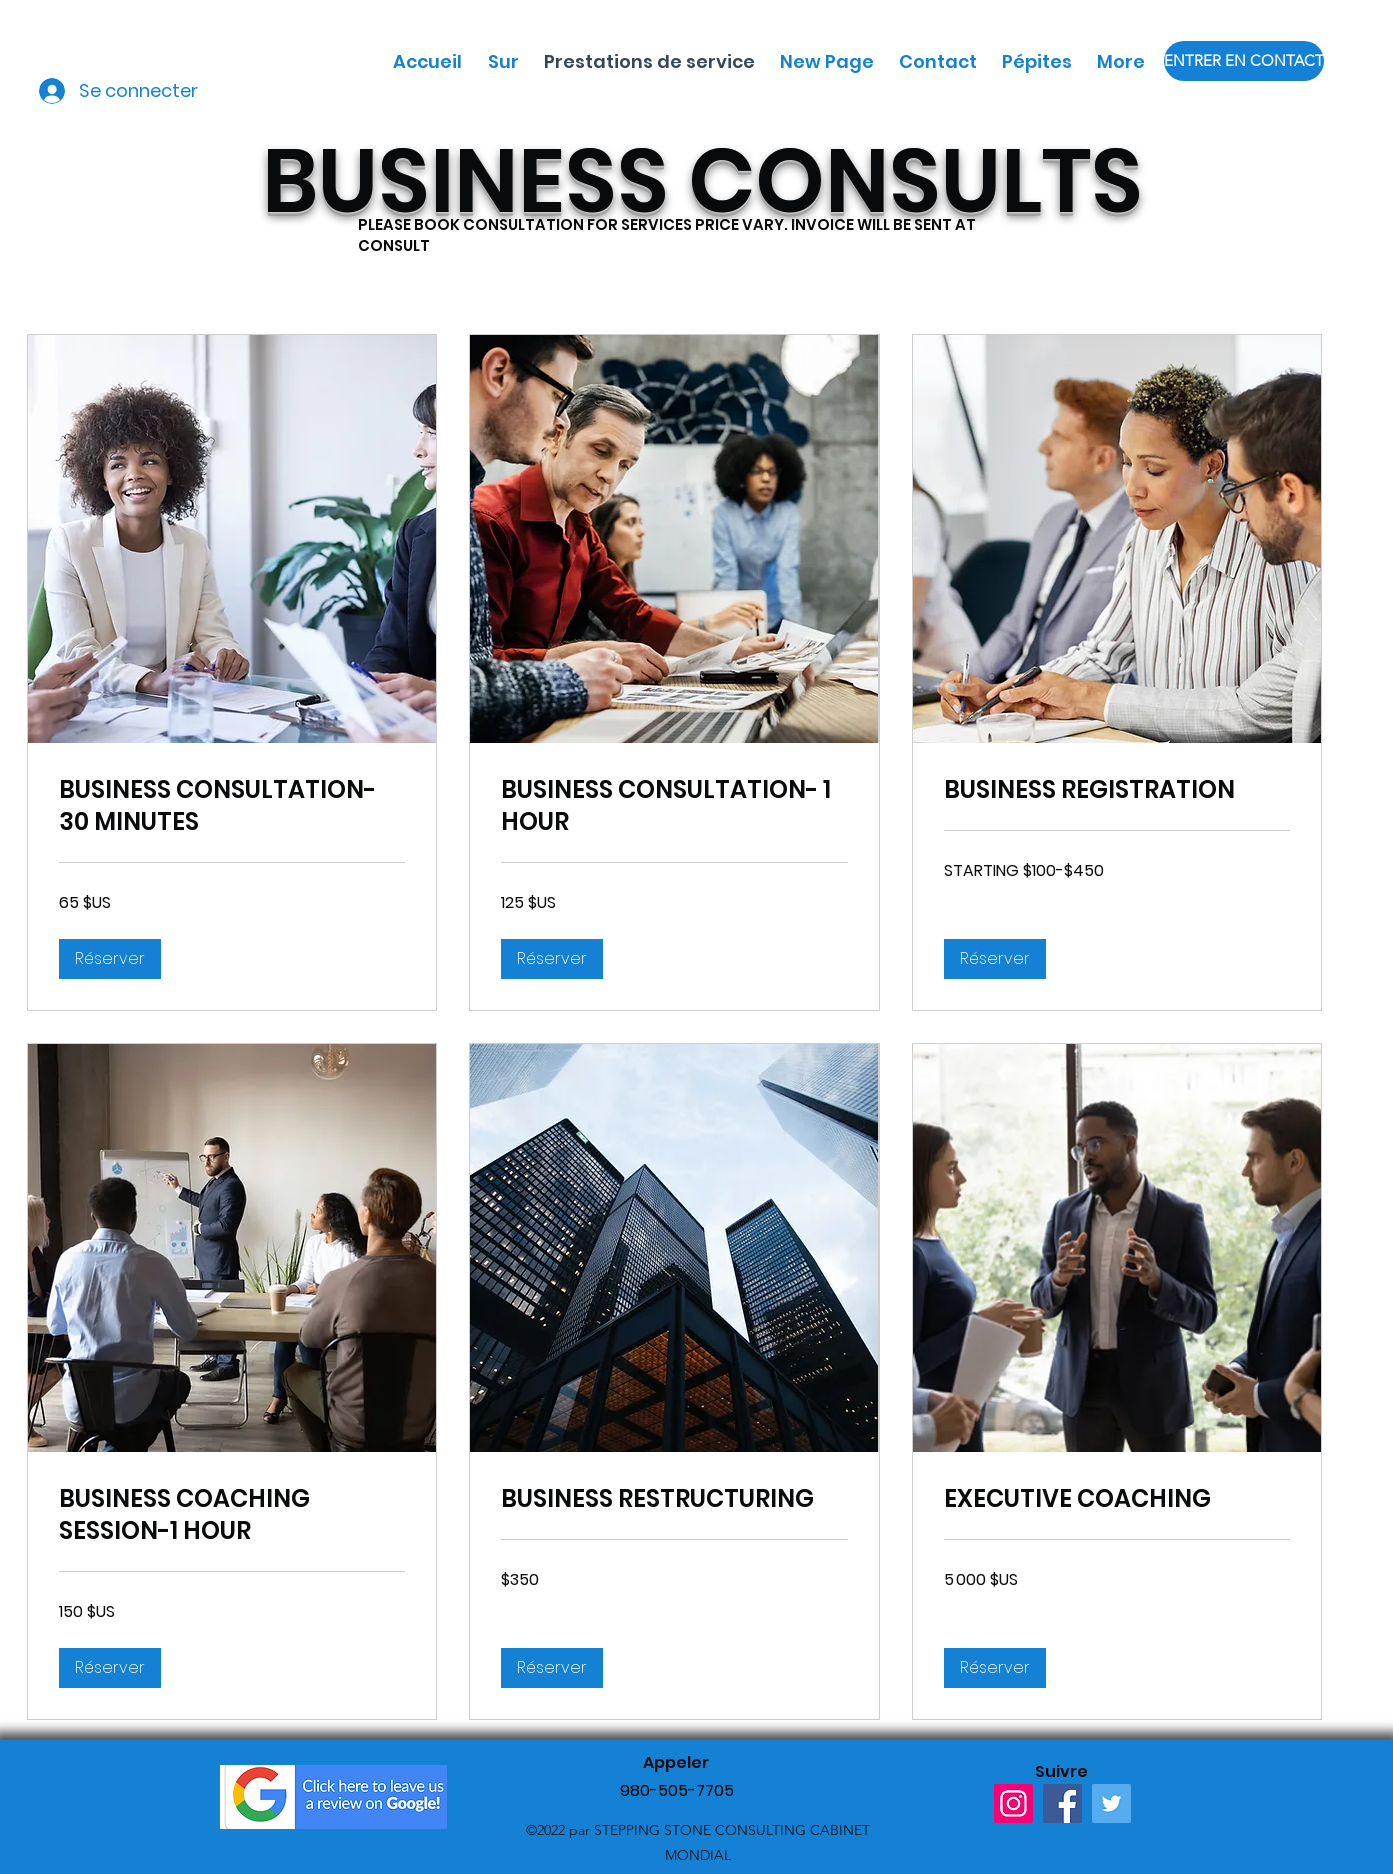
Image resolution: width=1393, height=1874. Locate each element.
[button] (110, 959)
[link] (232, 806)
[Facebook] (1062, 1803)
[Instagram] (1013, 1803)
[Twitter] (1111, 1803)
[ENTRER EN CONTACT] (1244, 61)
